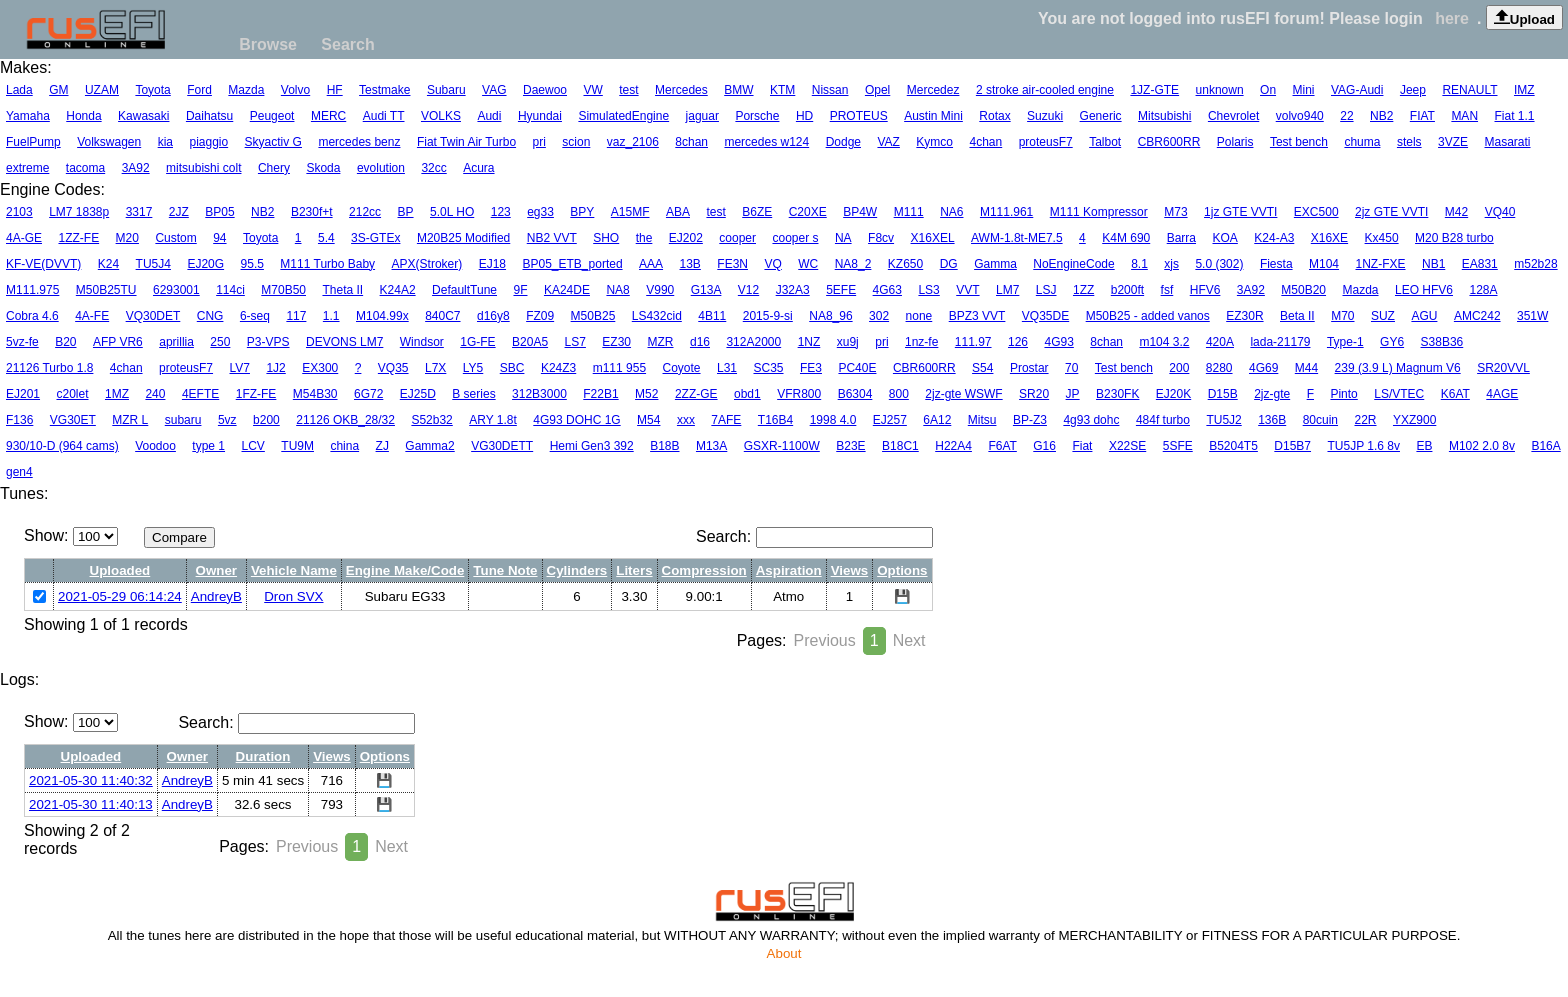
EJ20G (205, 264)
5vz (227, 420)
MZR (661, 342)
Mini (1304, 90)
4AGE (1502, 394)
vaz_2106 (633, 142)
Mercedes (681, 90)
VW (592, 90)
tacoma (85, 168)
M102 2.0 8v (1482, 446)
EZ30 (616, 342)
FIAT (1422, 116)
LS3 (928, 290)
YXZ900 (1414, 420)
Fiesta (1276, 264)
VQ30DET (153, 316)
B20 (65, 342)
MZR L (130, 420)
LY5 (473, 368)
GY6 (1392, 342)
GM (58, 90)
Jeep (1413, 90)
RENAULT (1469, 90)
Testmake (384, 90)
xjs (1171, 264)
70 (1071, 368)
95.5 (252, 264)
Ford (199, 90)
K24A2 (398, 290)
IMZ (1524, 90)
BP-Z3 (1030, 420)
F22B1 (600, 394)
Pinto (1343, 394)
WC (808, 264)
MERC (328, 116)
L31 (727, 368)
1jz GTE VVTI (1240, 212)
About (784, 953)
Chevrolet (1233, 116)
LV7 (240, 368)
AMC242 (1477, 316)
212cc (365, 212)
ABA (678, 212)
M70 (1342, 316)
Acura (478, 168)
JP (1073, 394)
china (344, 446)
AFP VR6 (118, 342)
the (644, 238)
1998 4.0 (833, 420)
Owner (216, 570)
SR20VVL (1503, 368)
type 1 (208, 446)
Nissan (830, 90)
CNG (210, 316)
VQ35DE (1045, 316)
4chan (986, 142)
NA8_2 (853, 264)
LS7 (575, 342)
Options (902, 570)
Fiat (1082, 446)
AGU (1424, 316)
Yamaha (28, 116)
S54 (982, 368)
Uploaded (120, 570)
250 (220, 342)
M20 (127, 238)
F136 (19, 420)
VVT (967, 290)
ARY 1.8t (493, 420)
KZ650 (905, 264)
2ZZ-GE (696, 394)
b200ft (1127, 290)
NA (843, 238)
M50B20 (1303, 290)
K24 (108, 264)
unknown (1220, 90)
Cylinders (577, 570)
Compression (704, 570)
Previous (824, 640)
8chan (691, 142)
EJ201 (23, 394)
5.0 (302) (1219, 264)
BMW (738, 90)
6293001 (176, 290)
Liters (634, 570)
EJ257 (890, 420)
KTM (782, 90)
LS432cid (657, 316)
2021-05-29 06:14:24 (120, 596)
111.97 (973, 342)
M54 (648, 420)
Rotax (994, 116)
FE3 (811, 368)
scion (576, 142)
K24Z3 (558, 368)
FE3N (732, 264)
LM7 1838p (79, 212)
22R (1366, 420)
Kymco (934, 142)
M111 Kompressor (1099, 212)
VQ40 (1500, 212)
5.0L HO (452, 212)
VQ (772, 264)
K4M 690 (1126, 238)
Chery (274, 168)
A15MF (630, 212)
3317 (139, 212)
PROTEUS (859, 116)
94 (219, 238)
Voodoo (155, 446)
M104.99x (382, 316)
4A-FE (92, 316)
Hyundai (540, 116)
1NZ (809, 342)
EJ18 (492, 264)
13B (690, 264)
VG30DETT (502, 446)
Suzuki (1045, 116)
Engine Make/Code (405, 570)
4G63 (887, 290)
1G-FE (477, 342)
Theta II (342, 290)
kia (165, 142)
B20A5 (530, 342)
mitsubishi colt (203, 168)
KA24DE (567, 290)
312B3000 (539, 394)
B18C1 (900, 446)
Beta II (1297, 316)
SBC (512, 368)
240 (155, 394)
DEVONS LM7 (344, 342)
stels (1409, 142)
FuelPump (33, 142)
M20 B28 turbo (1454, 238)
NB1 (1433, 264)
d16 (700, 342)
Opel (877, 90)
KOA (1224, 238)
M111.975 (32, 290)
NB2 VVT (552, 238)
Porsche (757, 116)
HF (335, 90)
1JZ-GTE (1154, 90)
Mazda (246, 90)
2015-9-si (768, 316)
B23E (850, 446)
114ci (230, 290)
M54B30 (315, 394)
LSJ (1046, 290)
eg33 (540, 212)
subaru (183, 420)
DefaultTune (464, 290)
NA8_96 (830, 316)
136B (1272, 420)
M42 (1456, 212)
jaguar (702, 116)
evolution (381, 168)
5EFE (841, 290)
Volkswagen (109, 142)
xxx (686, 420)
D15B (1223, 394)
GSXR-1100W (782, 446)
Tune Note (505, 570)
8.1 (1139, 264)
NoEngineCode (1073, 264)
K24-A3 (1274, 238)
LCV (253, 446)
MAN (1464, 116)
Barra (1181, 238)
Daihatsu (209, 116)
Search (347, 44)
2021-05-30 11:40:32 (91, 780)
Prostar (1029, 368)
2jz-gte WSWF (963, 394)
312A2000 (753, 342)
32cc (433, 168)
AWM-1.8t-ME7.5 (1017, 238)
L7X (435, 368)
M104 (1324, 264)
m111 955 (619, 368)
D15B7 (1292, 446)
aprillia (176, 342)
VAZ (888, 142)
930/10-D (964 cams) (62, 446)
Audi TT (384, 116)
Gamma (995, 264)
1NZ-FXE (1381, 264)
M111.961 (1006, 212)
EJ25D (418, 394)
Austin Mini (933, 116)
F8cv (881, 238)
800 (899, 394)
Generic (1101, 116)
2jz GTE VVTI (1391, 212)
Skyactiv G (273, 142)
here (1452, 18)
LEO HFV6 (1424, 290)
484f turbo (1163, 420)
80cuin (1320, 420)
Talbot (1105, 142)
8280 (1219, 368)
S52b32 (431, 420)
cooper (737, 238)
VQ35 (393, 368)
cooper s (795, 238)
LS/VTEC (1399, 394)
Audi (489, 116)
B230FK (1117, 394)
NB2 (1381, 116)
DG (949, 264)
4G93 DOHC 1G (576, 420)
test (628, 90)
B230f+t (312, 212)
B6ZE (757, 212)
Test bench (1299, 142)
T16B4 (775, 420)
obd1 (747, 394)
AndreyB (216, 596)
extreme (27, 168)
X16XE (1329, 238)
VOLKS (441, 116)
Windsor (422, 342)
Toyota (152, 90)
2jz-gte (1272, 394)
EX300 (320, 368)
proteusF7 (1046, 142)
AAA (651, 264)
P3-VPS (268, 342)
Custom (175, 238)
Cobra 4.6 (32, 316)
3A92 (136, 168)
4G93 (1058, 342)
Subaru (446, 90)
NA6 (951, 212)
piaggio (208, 142)
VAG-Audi (1357, 90)
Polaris (1235, 142)
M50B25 (593, 316)
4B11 (712, 316)
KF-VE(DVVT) (43, 264)
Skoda (323, 168)
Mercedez (933, 90)
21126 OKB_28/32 (345, 420)
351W (1532, 316)
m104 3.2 (1164, 342)
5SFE (1178, 446)
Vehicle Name (294, 570)
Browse (268, 44)
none (919, 316)
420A (1220, 342)
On (1268, 90)
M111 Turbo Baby (327, 264)
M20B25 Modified (463, 238)
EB (1424, 446)
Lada (19, 90)
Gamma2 (429, 446)
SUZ (1383, 316)
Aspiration (789, 570)
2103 (19, 212)
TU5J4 (153, 264)
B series (473, 394)
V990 (660, 290)
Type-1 (1345, 342)
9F (520, 290)
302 (879, 316)
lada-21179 (1280, 342)
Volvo (295, 90)
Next (909, 640)
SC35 (768, 368)
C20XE (808, 212)
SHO (606, 238)
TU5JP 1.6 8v (1363, 446)
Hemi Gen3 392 (592, 446)
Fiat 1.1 (1515, 116)
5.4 (326, 238)
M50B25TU (106, 290)
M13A (711, 446)
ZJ (382, 446)
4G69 (1263, 368)
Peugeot (272, 116)
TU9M (297, 446)
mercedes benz (359, 142)
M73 (1175, 212)
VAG (494, 90)
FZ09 (540, 316)
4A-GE (24, 238)
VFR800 (799, 394)
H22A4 (953, 446)
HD (804, 116)
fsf (1167, 290)
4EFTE (200, 394)
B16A (1545, 446)
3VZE (1453, 142)
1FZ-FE (256, 394)
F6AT (1002, 446)
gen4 (19, 472)
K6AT (1455, 394)
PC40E (857, 368)
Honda (83, 116)
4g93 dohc (1091, 420)
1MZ (117, 394)
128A (1483, 290)
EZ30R (1244, 316)
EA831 (1480, 264)
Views (850, 570)
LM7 (1007, 290)
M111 (909, 212)
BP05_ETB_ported (573, 264)
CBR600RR (1169, 142)
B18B (664, 446)
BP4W (860, 212)
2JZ (179, 212)
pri (539, 142)
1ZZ (1083, 290)
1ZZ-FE (78, 238)
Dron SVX (293, 596)
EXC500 (1316, 212)
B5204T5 (1233, 446)
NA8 (617, 290)
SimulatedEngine (623, 116)
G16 (1044, 446)
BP (406, 212)
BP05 (219, 212)
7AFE (726, 420)
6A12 (937, 420)
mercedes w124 (766, 142)
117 (296, 316)
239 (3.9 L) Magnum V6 (1398, 368)
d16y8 (493, 316)
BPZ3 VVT (977, 316)
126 (1018, 342)
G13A (706, 290)
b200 (266, 420)
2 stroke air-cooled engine (1045, 90)
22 (1346, 116)
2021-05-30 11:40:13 (91, 804)
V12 (748, 290)
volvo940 (1300, 116)
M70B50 (283, 290)
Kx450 (1382, 238)
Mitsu (982, 420)
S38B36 (1442, 342)
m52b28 (1535, 264)
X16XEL (933, 238)
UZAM (102, 90)
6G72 (368, 394)
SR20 (1034, 394)
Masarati (1508, 142)
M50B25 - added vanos (1148, 316)
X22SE (1127, 446)
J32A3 (793, 290)
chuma (1362, 142)
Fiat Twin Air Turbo (466, 142)
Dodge (843, 142)
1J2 (275, 368)
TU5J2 (1223, 420)
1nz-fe (921, 342)
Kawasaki (143, 116)
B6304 (855, 394)
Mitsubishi (1164, 116)
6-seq (255, 316)
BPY (582, 212)
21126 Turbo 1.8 (49, 368)
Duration (263, 756)
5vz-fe (22, 342)
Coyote (682, 368)
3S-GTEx (375, 238)
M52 (646, 394)
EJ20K (1173, 394)
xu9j (848, 342)
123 (501, 212)
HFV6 (1205, 290)
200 (1179, 368)
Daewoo (545, 90)
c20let (72, 394)
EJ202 (686, 238)
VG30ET (73, 420)
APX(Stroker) (427, 264)
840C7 (442, 316)
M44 (1306, 368)
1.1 (331, 316)
